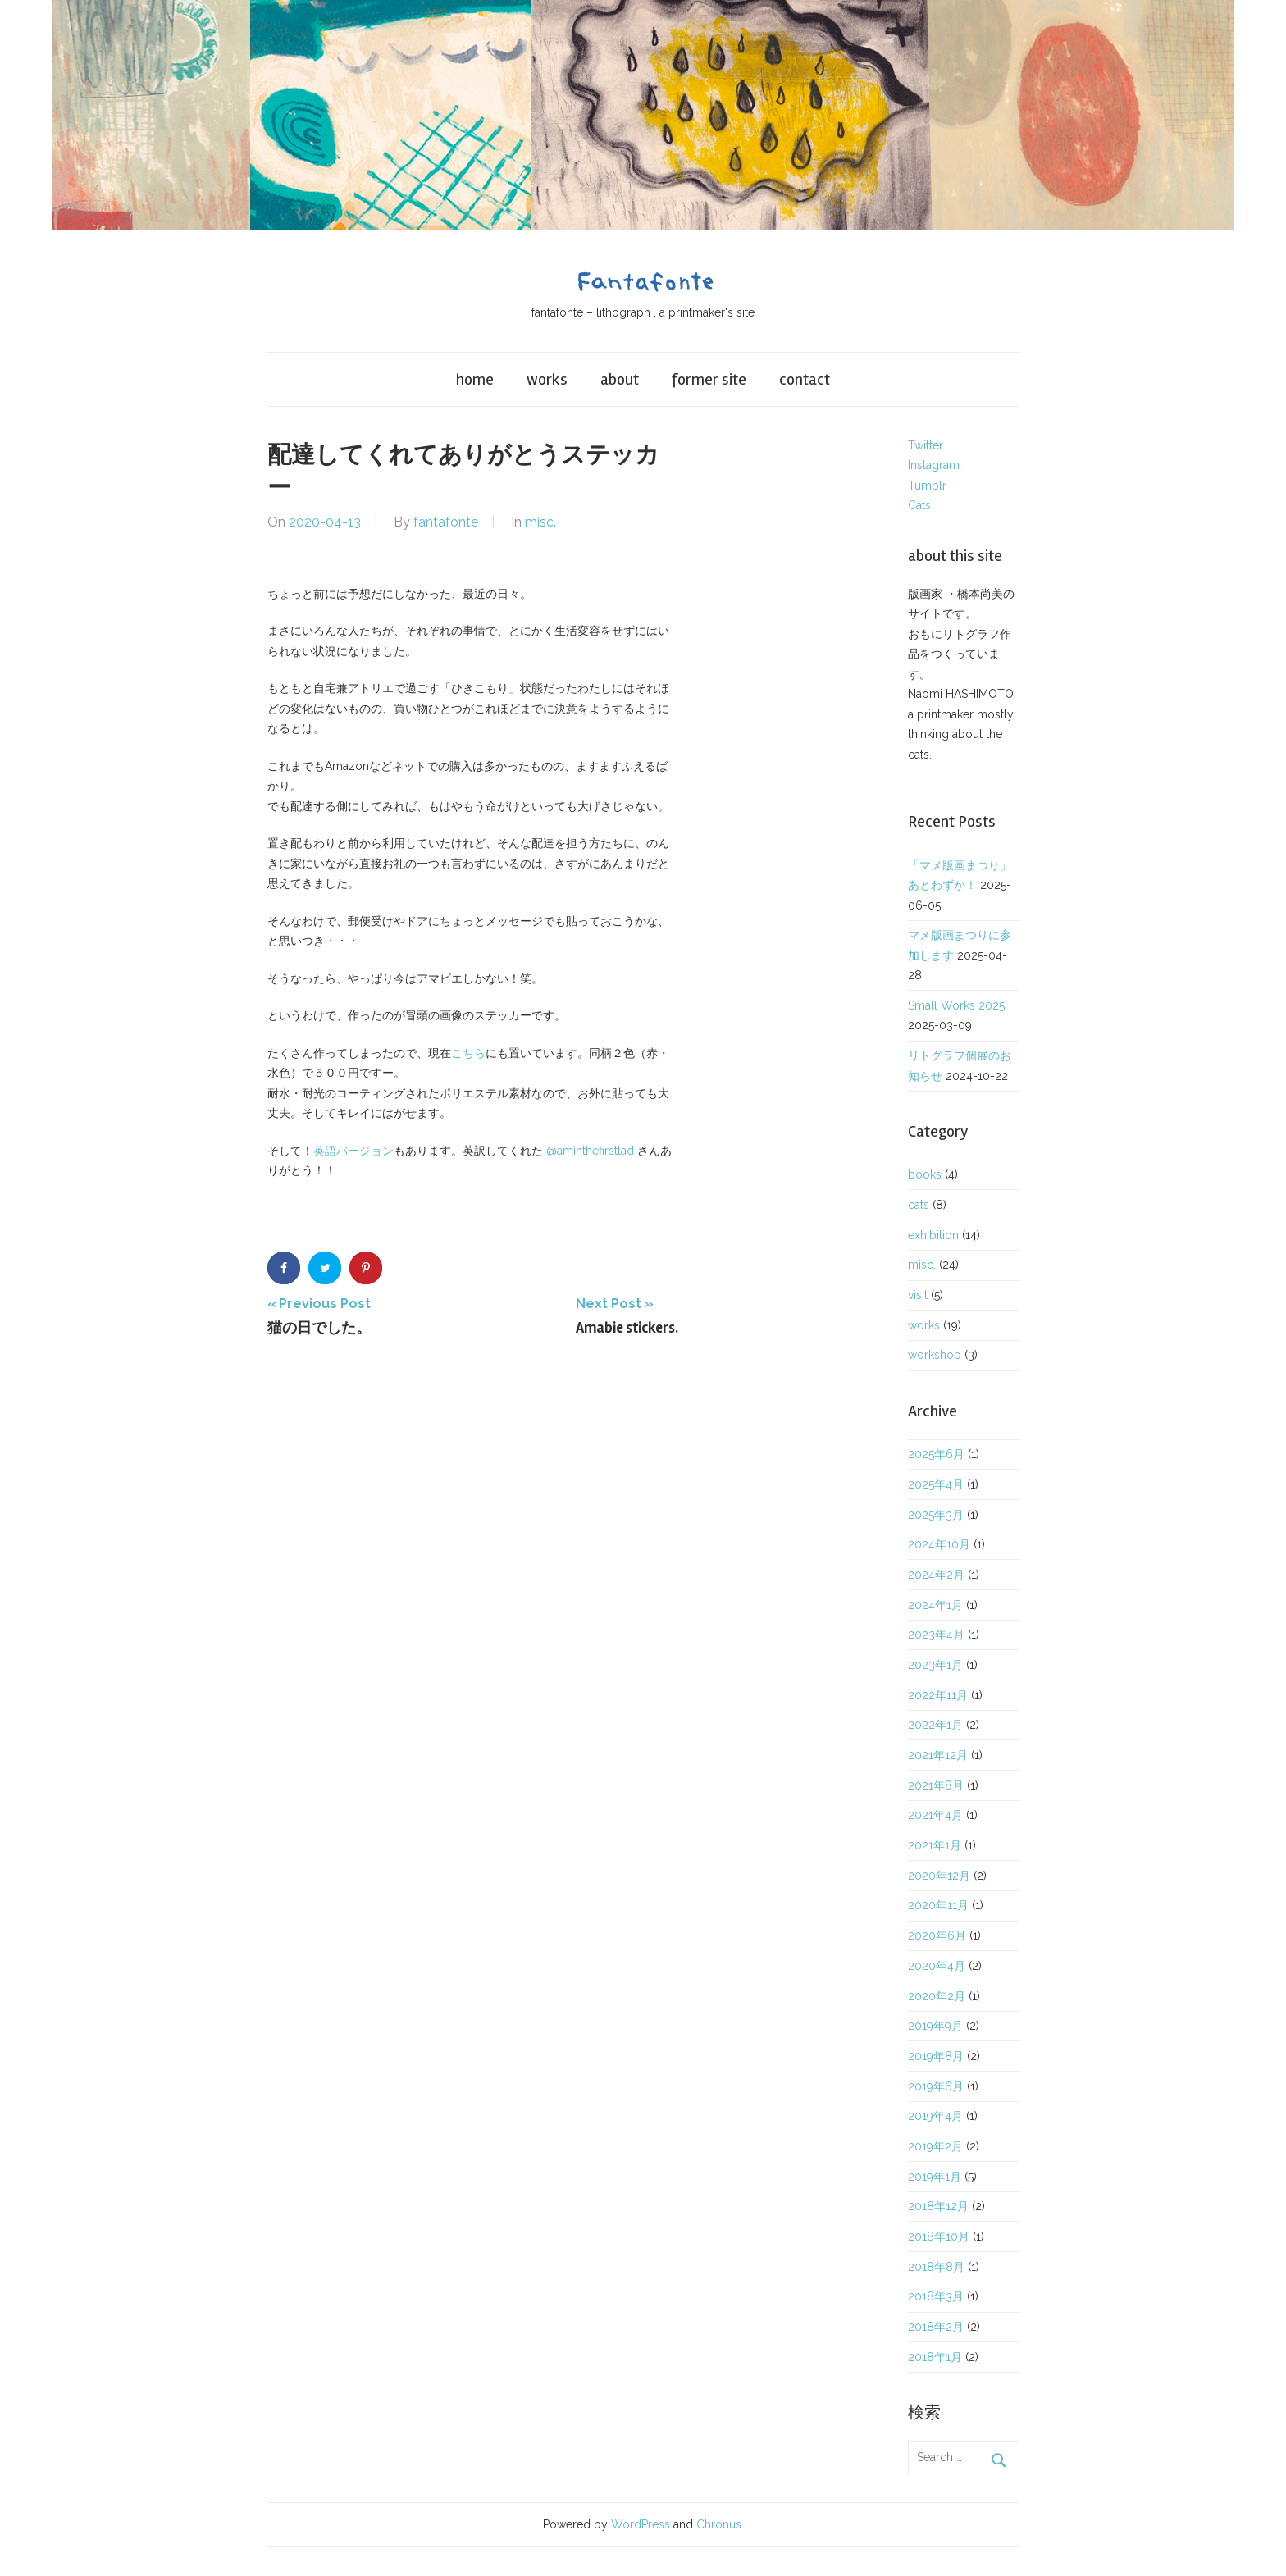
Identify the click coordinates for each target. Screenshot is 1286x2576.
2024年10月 (939, 1544)
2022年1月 (935, 1724)
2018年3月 (936, 2296)
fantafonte (445, 522)
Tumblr (927, 485)
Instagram (934, 465)
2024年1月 (935, 1605)
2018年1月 (935, 2357)
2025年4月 (936, 1484)
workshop (934, 1354)
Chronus (718, 2524)
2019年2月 (935, 2146)
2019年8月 (936, 2056)
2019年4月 (935, 2115)
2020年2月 (936, 1996)
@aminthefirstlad (590, 1150)
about (619, 379)
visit (918, 1295)
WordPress (640, 2524)
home (475, 379)
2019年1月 (934, 2176)
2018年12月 (938, 2206)
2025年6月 (936, 1454)
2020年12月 (939, 1875)
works (547, 379)
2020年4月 (936, 1965)
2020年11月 (938, 1905)
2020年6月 (937, 1935)
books (925, 1174)
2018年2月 (936, 2326)
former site (709, 379)
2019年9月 (935, 2025)
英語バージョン (353, 1150)
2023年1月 (935, 1664)
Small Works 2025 (956, 1005)
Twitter (925, 445)
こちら (468, 1053)
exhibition (933, 1235)
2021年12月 (938, 1755)
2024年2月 (936, 1574)
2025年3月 (936, 1514)
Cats (919, 505)
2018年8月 (936, 2266)
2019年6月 (936, 2086)
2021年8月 (936, 1785)
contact (804, 379)
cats (918, 1204)
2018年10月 (938, 2236)
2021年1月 (934, 1845)
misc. (540, 522)
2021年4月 (935, 1814)
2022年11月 (938, 1695)
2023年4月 (936, 1634)
